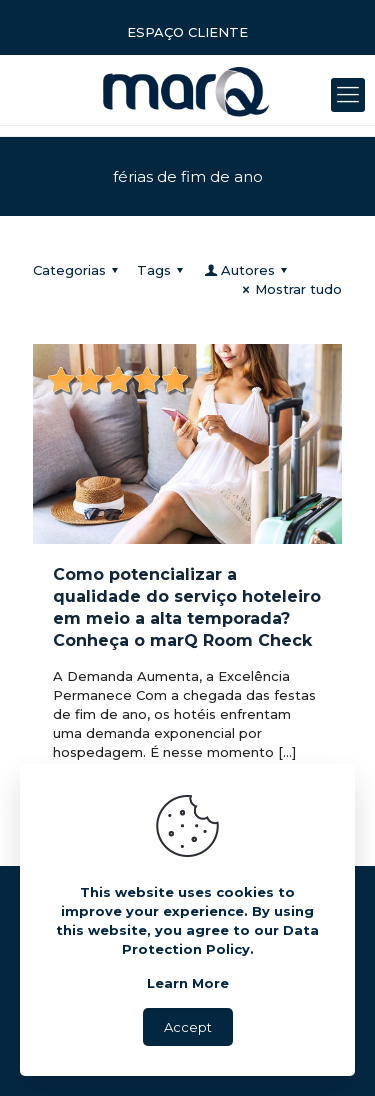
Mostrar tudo (289, 289)
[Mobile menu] (348, 95)
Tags (163, 270)
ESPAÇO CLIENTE (187, 32)
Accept (188, 1027)
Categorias (78, 270)
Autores (247, 270)
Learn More (188, 983)
